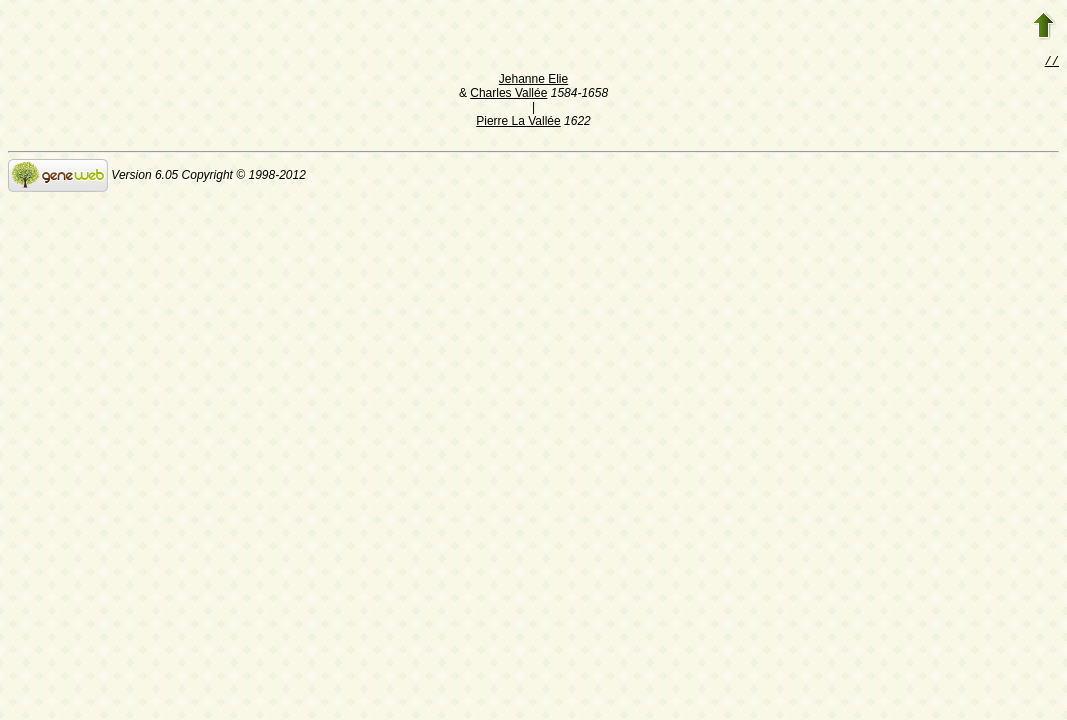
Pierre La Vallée (518, 123)
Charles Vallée (508, 95)
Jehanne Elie (533, 81)
